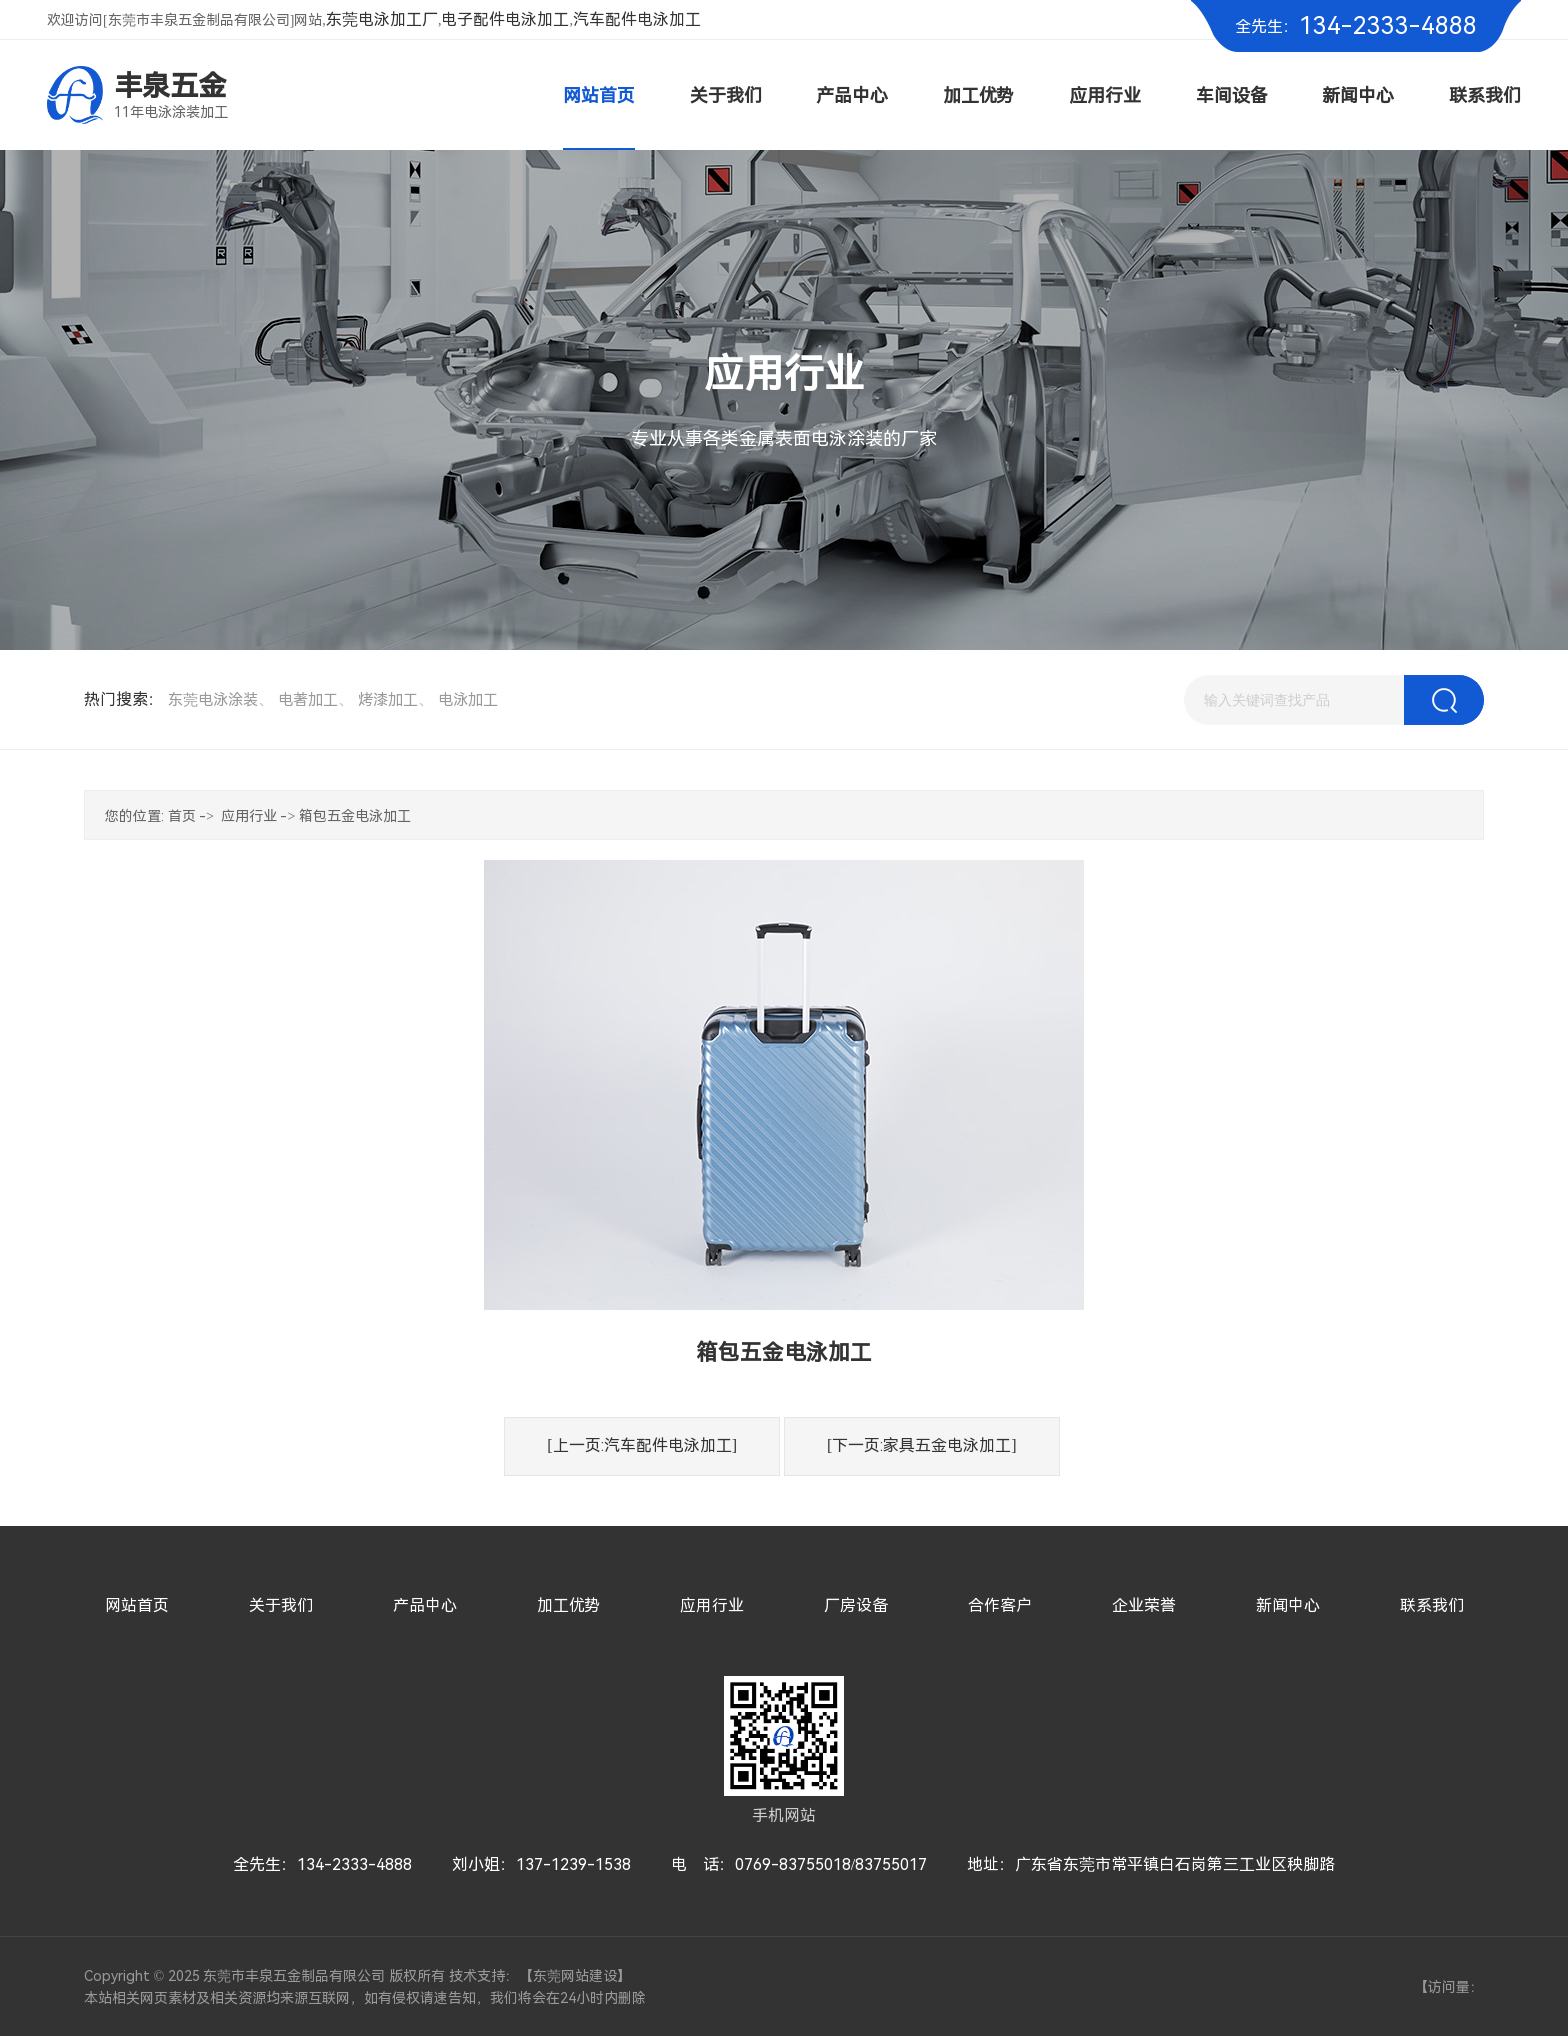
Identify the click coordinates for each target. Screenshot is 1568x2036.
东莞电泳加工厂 (382, 19)
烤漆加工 (388, 700)
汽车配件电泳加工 (637, 19)
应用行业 (249, 816)
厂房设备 (856, 1605)
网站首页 (137, 1605)
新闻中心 (1288, 1605)
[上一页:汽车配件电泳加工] (642, 1445)
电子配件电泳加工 (505, 19)
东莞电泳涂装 (213, 700)
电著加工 (308, 700)
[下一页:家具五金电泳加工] (922, 1445)
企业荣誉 (1144, 1605)
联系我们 (1432, 1605)
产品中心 (425, 1605)
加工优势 (568, 1605)
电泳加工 (468, 700)
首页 (182, 816)
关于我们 (281, 1605)
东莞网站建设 (575, 1976)
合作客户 (1000, 1605)
